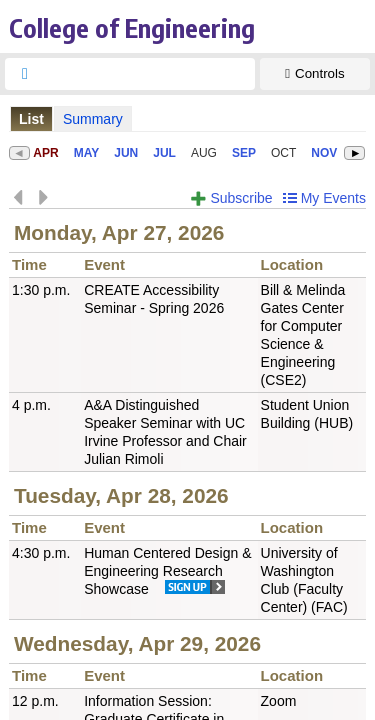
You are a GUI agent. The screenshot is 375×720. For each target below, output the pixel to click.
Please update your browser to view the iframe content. (187, 118)
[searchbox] (148, 74)
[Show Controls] (315, 74)
